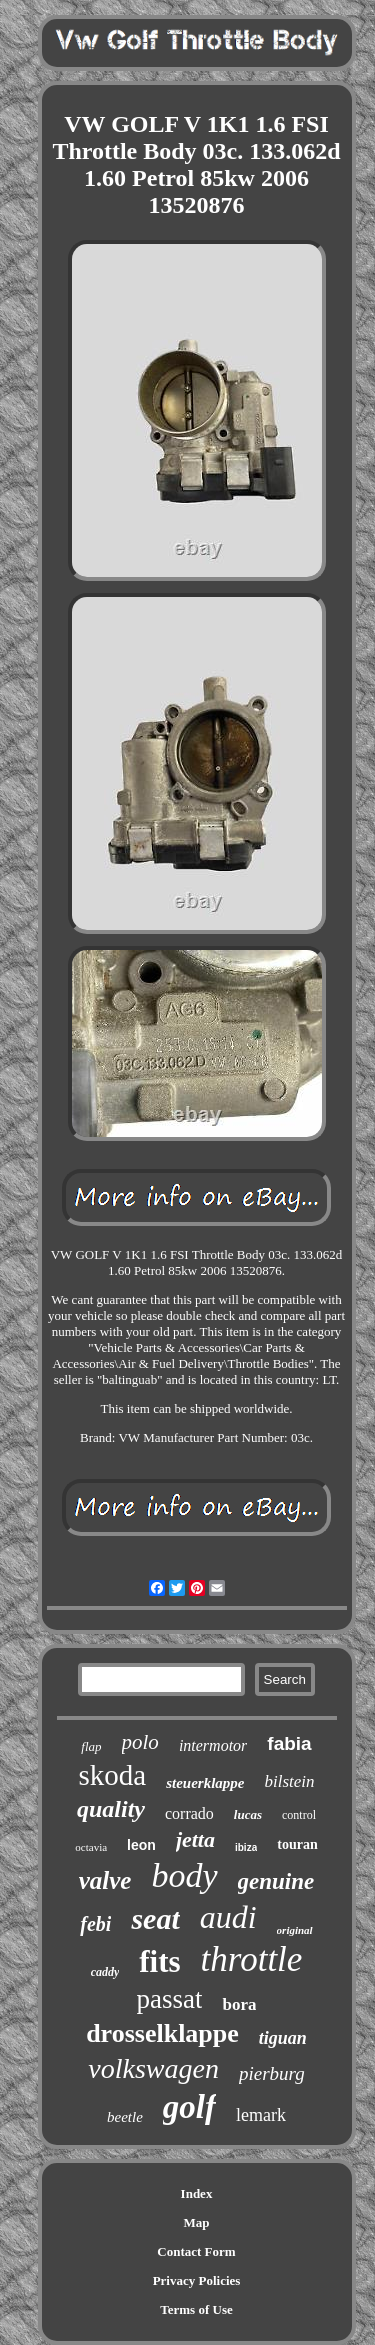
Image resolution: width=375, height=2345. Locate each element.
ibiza (246, 1847)
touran (297, 1844)
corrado (189, 1813)
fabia (289, 1743)
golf (189, 2107)
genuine (276, 1881)
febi (95, 1924)
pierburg (272, 2073)
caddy (105, 1972)
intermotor (213, 1745)
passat (170, 1999)
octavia (91, 1847)
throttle (252, 1959)
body (184, 1875)
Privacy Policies (197, 2280)
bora (239, 2004)
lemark (261, 2115)
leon (141, 1845)
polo (140, 1742)
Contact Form (196, 2251)
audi (228, 1917)
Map (197, 2222)
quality (111, 1809)
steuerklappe (205, 1783)
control (299, 1815)
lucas (248, 1814)
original (295, 1930)
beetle (125, 2117)
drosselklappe (162, 2033)
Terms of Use (196, 2309)
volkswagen (153, 2068)
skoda (112, 1775)
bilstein (289, 1781)
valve (105, 1880)
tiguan (283, 2038)
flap (91, 1746)
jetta (195, 1839)
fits (159, 1961)
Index (197, 2193)
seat (155, 1918)
